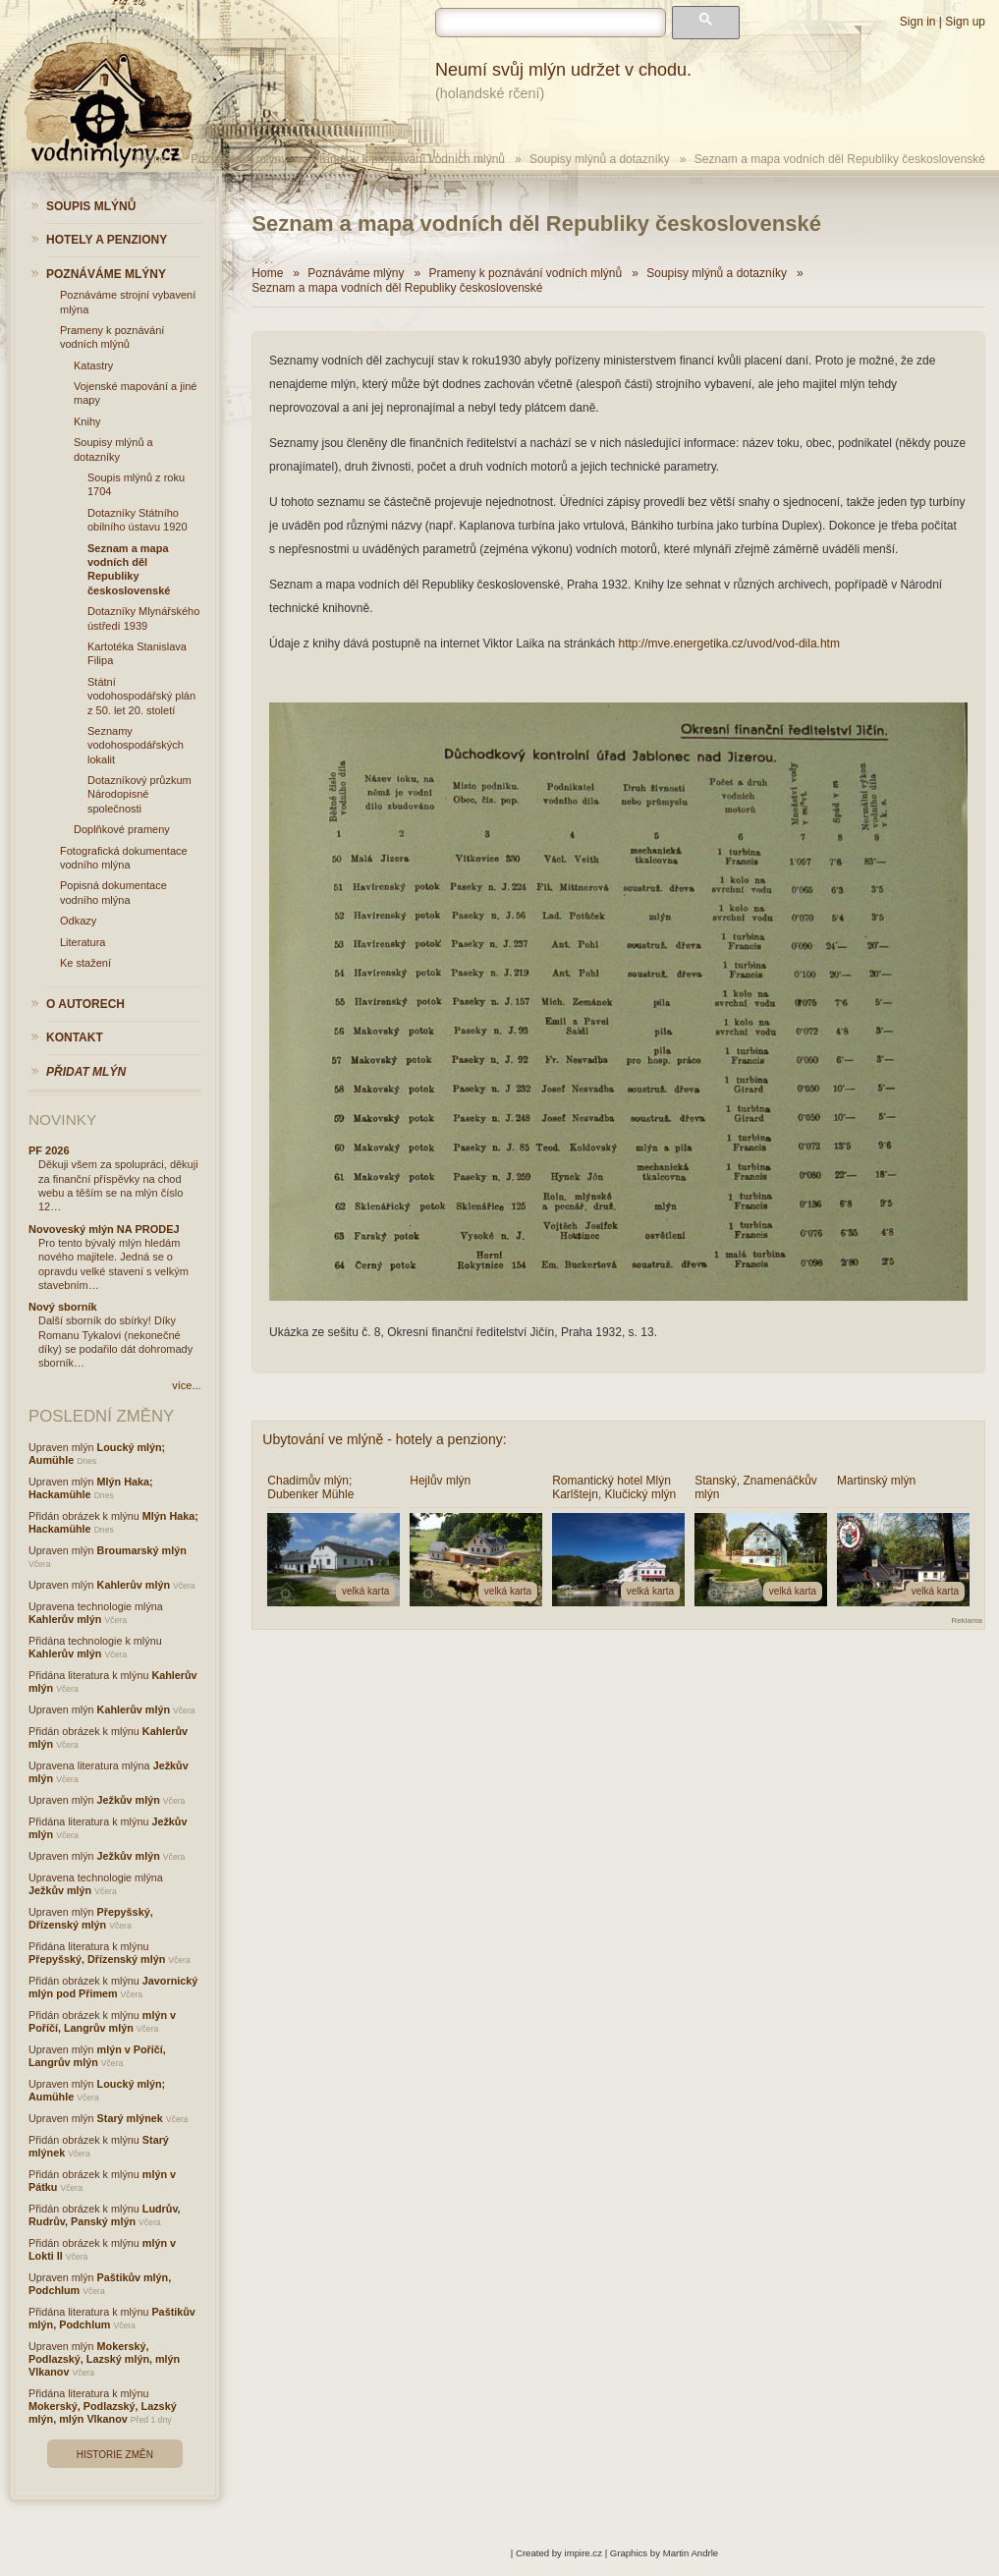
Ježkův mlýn (128, 1800)
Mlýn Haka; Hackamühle (90, 1488)
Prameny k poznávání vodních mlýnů (408, 159)
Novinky (62, 1119)
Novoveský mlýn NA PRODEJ (104, 1229)
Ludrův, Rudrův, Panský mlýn (104, 2215)
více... (186, 1385)
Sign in (918, 21)
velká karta (365, 1591)
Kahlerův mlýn (133, 1585)
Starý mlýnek (130, 2118)
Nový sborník (62, 1307)
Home (267, 273)
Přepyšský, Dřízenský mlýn (90, 1918)
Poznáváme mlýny (239, 159)
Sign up (965, 21)
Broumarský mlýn (142, 1550)
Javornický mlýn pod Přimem (112, 1987)
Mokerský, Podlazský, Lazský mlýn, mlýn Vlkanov (104, 2359)
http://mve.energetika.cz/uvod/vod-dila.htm (728, 643)
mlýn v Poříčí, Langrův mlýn (102, 2021)
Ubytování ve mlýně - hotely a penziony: (384, 1439)
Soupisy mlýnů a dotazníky (599, 159)
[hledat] (550, 22)
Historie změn (115, 2454)
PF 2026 (49, 1150)
